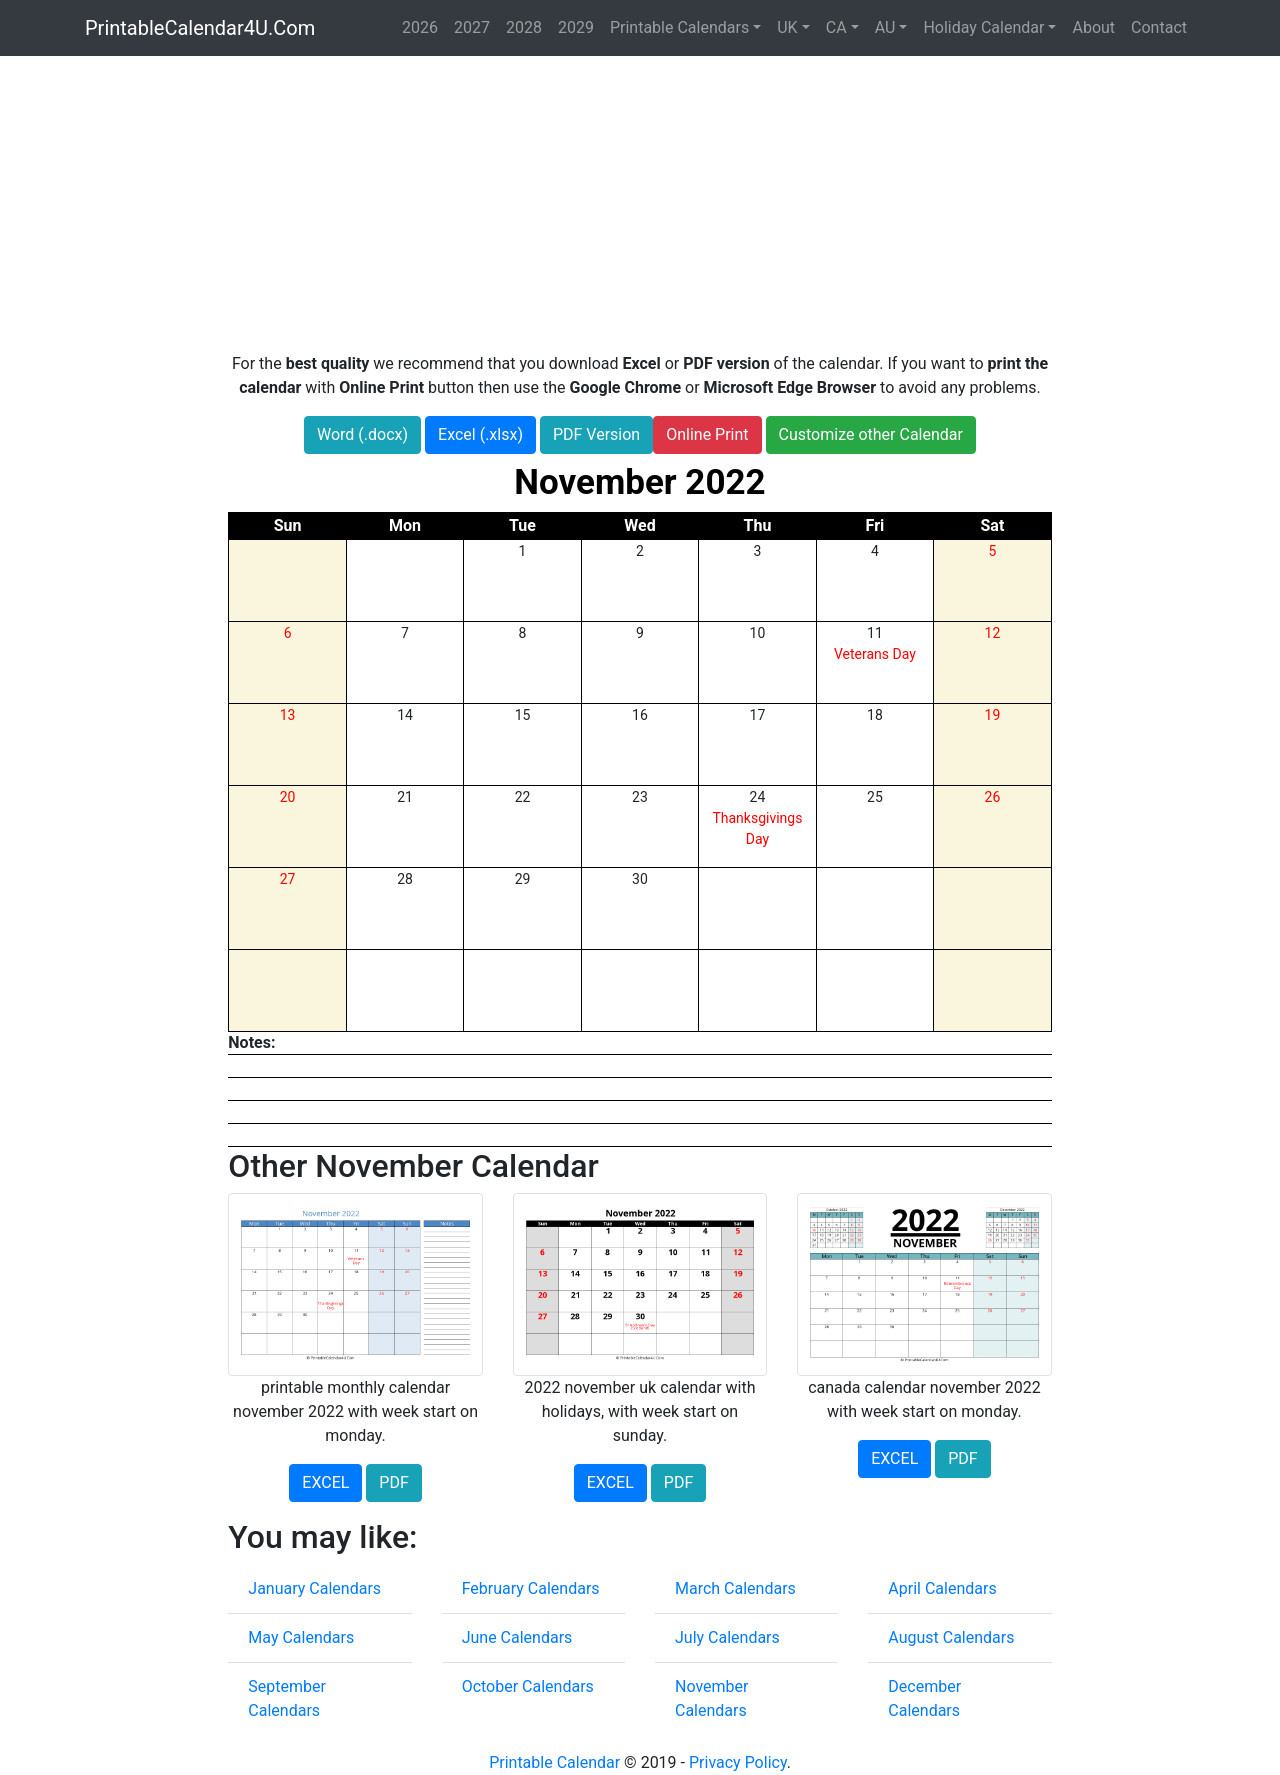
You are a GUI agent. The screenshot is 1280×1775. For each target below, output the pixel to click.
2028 (524, 27)
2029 (576, 27)
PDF (393, 1482)
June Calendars (517, 1637)
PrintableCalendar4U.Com (200, 28)
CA (836, 27)
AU (885, 27)
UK (787, 27)
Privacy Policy (738, 1762)
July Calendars (727, 1637)
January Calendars (314, 1588)
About (1093, 27)
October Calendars (528, 1686)
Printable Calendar (554, 1762)
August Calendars (951, 1637)
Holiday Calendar (983, 27)
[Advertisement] (640, 204)
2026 (420, 27)
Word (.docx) (362, 434)
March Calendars (735, 1588)
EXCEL (325, 1482)
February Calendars (531, 1588)
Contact (1159, 27)
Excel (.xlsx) (480, 434)
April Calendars (942, 1588)
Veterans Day (875, 654)
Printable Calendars (679, 27)
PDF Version (596, 434)
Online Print (707, 434)
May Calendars (301, 1637)
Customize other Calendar (871, 434)
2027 (472, 27)
